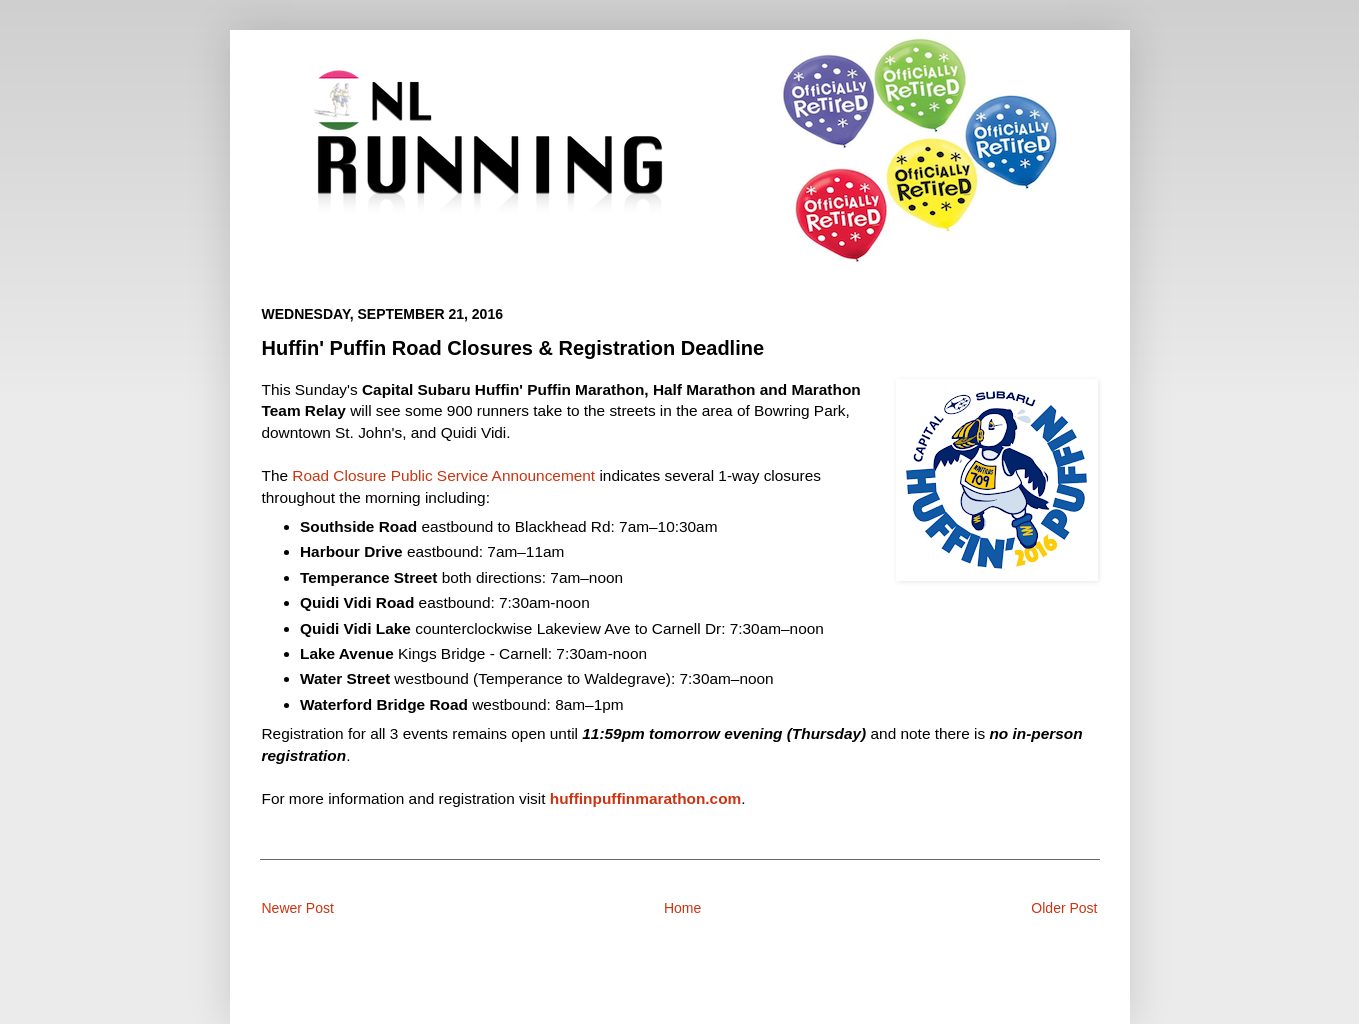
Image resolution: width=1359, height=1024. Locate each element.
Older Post (1064, 908)
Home (682, 908)
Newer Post (298, 908)
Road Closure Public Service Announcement (443, 475)
